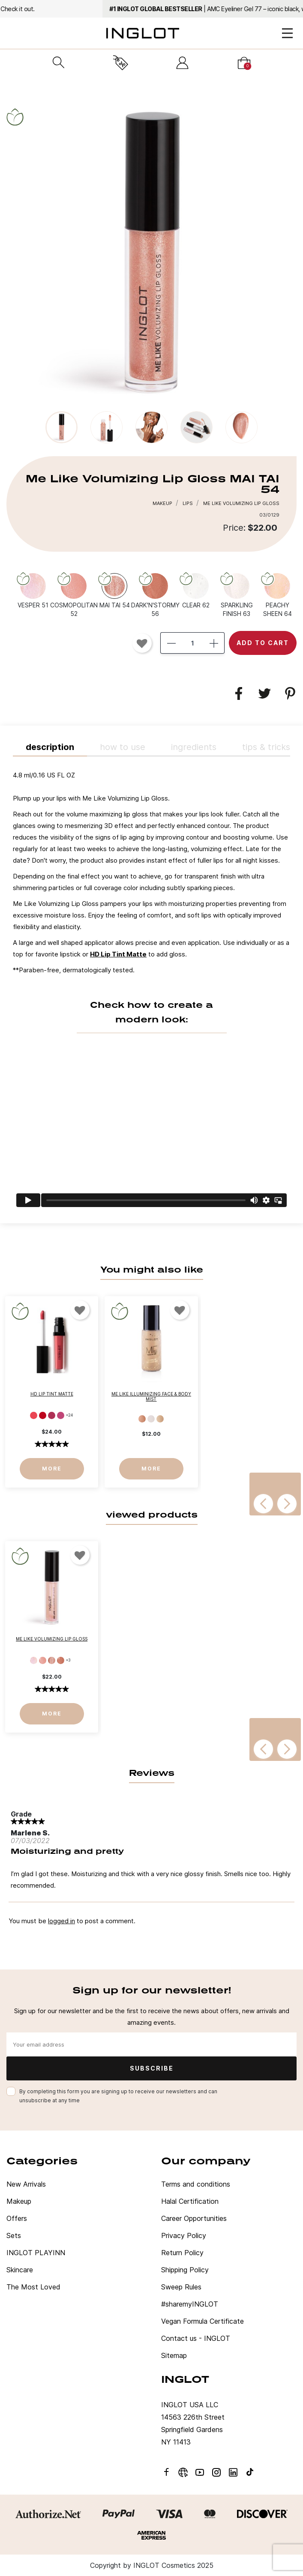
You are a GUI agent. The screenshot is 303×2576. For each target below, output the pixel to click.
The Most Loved (33, 2287)
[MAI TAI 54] (114, 590)
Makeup (18, 2201)
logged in (61, 1921)
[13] (51, 1415)
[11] (33, 1415)
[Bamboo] (142, 1418)
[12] (42, 1415)
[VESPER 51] (33, 590)
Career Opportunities (194, 2218)
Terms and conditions (195, 2184)
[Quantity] (192, 643)
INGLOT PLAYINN (35, 2252)
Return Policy (182, 2252)
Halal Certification (190, 2201)
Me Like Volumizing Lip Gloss (51, 1639)
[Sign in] (182, 62)
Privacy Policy (183, 2235)
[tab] (151, 989)
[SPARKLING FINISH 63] (236, 594)
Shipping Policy (185, 2269)
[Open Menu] (287, 33)
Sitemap (174, 2355)
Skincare (19, 2269)
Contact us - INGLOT (195, 2338)
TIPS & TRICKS (266, 747)
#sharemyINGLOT (189, 2304)
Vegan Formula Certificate (202, 2321)
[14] (60, 1415)
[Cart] (244, 62)
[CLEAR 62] (196, 590)
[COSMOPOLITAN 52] (73, 594)
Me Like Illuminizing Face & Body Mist (151, 1396)
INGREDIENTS (193, 747)
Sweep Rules (181, 2287)
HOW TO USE (122, 747)
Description (50, 747)
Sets (13, 2235)
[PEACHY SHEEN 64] (277, 594)
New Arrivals (26, 2184)
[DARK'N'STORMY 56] (155, 594)
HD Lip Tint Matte (118, 954)
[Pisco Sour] (160, 1418)
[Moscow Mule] (151, 1418)
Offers (16, 2218)
